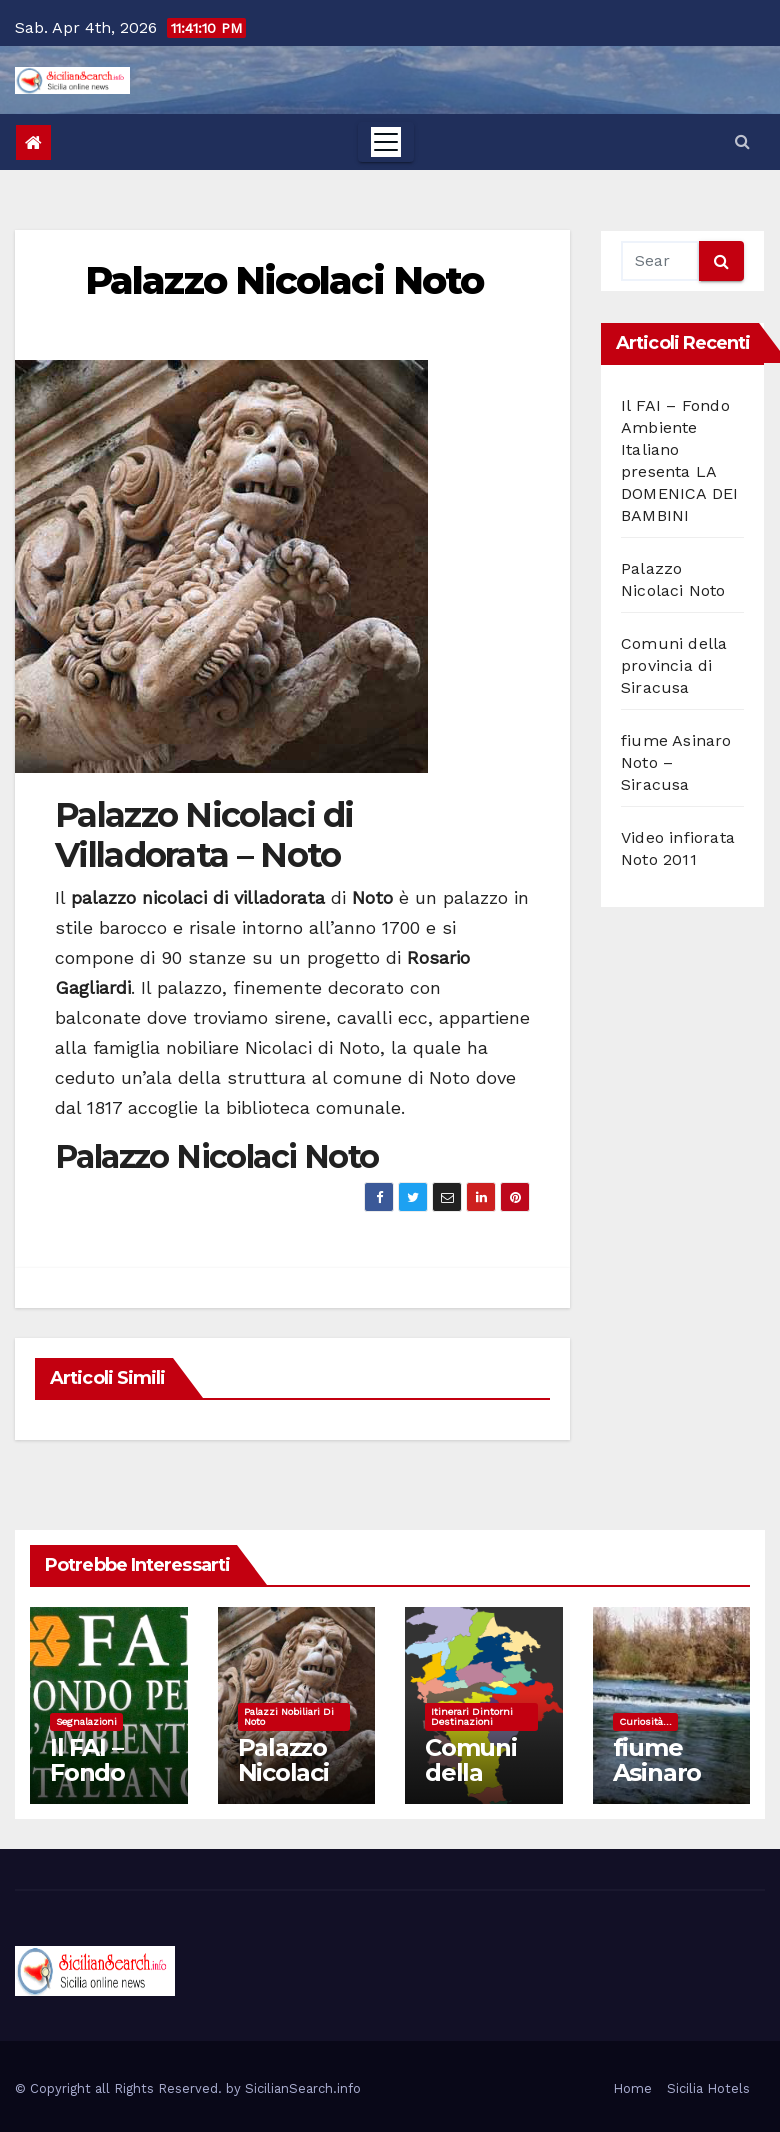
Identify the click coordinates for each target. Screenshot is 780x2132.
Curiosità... (645, 1721)
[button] (742, 141)
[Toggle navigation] (386, 142)
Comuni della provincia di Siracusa (674, 665)
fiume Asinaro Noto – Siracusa (661, 1785)
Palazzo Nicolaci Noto (284, 280)
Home (632, 2088)
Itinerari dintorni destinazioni (472, 1716)
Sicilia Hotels (708, 2088)
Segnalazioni (86, 1721)
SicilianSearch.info (303, 2088)
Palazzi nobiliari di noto (289, 1716)
